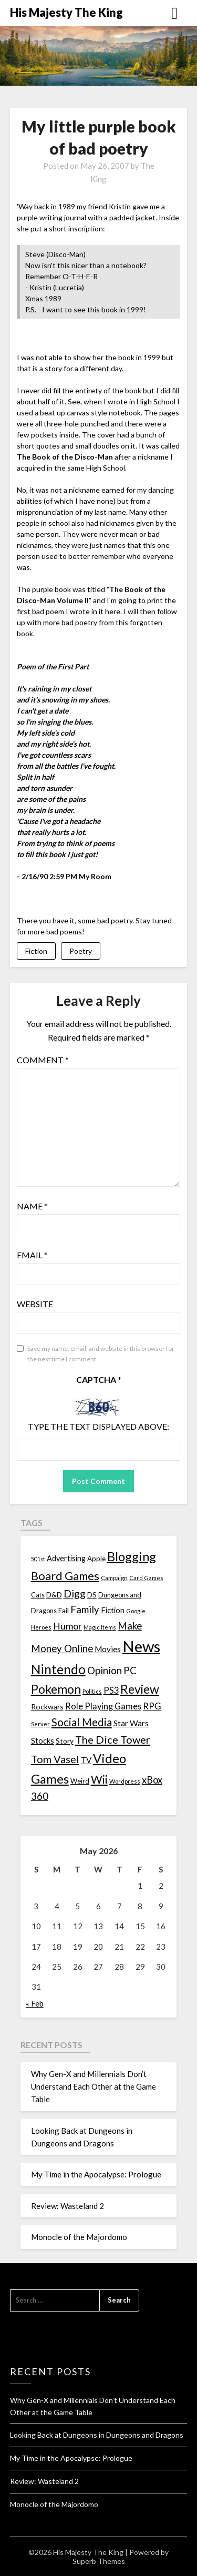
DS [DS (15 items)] (92, 1595)
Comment (43, 1060)
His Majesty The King (66, 12)
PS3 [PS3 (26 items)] (111, 1690)
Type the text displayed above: (98, 1426)
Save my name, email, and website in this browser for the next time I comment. (100, 1354)
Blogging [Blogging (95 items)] (131, 1556)
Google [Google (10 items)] (136, 1610)
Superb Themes (98, 2561)
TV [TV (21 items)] (86, 1760)
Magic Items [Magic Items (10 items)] (100, 1627)
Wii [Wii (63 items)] (99, 1779)
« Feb (35, 2003)
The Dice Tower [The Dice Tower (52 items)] (112, 1739)
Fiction (36, 950)
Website (35, 1304)
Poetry (80, 950)
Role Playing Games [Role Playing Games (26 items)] (103, 1706)
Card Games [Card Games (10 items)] (146, 1577)
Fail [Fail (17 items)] (63, 1610)
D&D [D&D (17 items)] (54, 1594)
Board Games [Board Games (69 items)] (65, 1576)
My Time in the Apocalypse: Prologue (96, 2174)
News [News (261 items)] (141, 1646)
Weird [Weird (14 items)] (79, 1781)
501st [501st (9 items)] (38, 1558)
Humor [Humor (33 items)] (67, 1626)
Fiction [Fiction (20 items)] (113, 1610)
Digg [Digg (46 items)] (75, 1593)
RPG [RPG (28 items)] (152, 1706)
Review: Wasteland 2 (67, 2206)
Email (32, 1255)
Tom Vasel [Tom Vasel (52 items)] (55, 1759)
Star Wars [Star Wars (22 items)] (131, 1723)
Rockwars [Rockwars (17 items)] (47, 1706)
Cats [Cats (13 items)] (38, 1595)
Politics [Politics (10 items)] (92, 1691)
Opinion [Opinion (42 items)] (104, 1670)
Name (32, 1206)
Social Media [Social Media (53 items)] (81, 1722)
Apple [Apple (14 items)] (96, 1558)
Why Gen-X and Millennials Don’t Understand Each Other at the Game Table (93, 2086)
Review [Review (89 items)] (139, 1689)
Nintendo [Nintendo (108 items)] (58, 1669)
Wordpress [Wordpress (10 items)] (124, 1781)
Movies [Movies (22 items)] (108, 1649)
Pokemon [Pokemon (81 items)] (56, 1689)
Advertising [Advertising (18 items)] (66, 1558)
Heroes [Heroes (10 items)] (41, 1627)
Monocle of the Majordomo (79, 2237)
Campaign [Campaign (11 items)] (114, 1577)
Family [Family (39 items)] (84, 1609)
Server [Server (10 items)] (40, 1723)
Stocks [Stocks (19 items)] (42, 1740)
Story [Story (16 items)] (65, 1740)
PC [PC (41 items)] (130, 1670)
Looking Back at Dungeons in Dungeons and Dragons (96, 2434)
